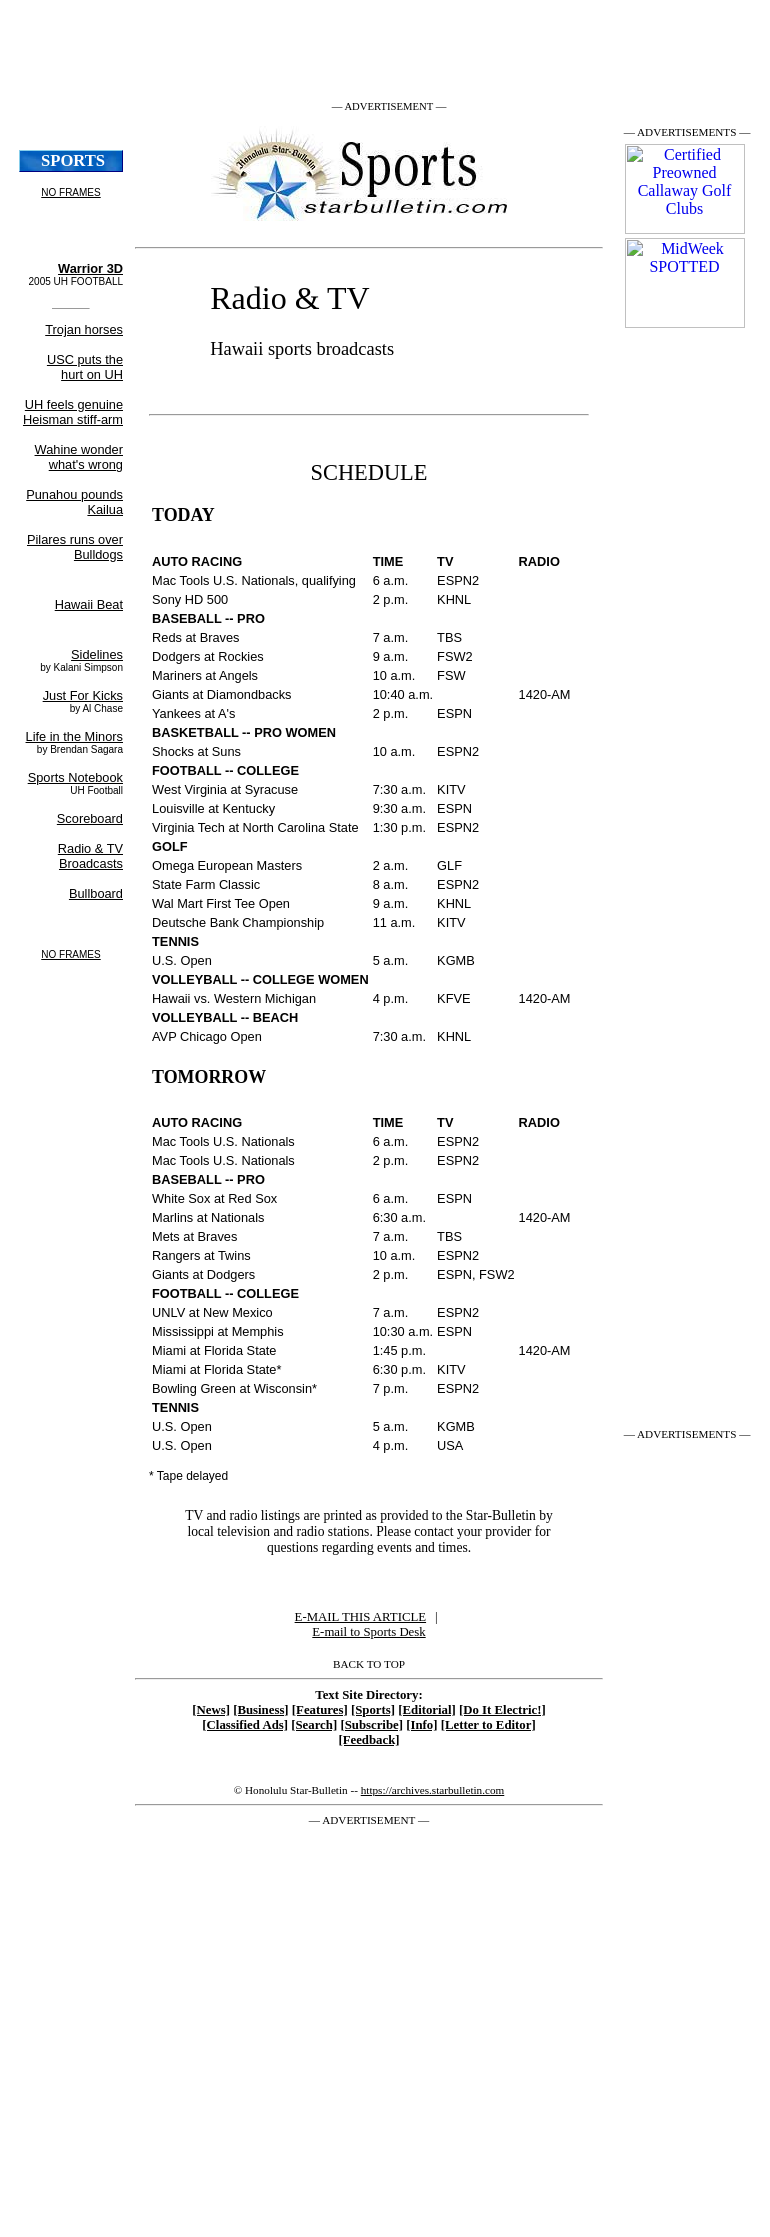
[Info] (421, 1725)
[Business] (260, 1710)
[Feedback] (368, 1740)
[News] (211, 1710)
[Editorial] (427, 1710)
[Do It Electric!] (502, 1710)
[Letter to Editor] (488, 1725)
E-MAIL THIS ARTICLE (360, 1617)
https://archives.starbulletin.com (433, 1790)
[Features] (320, 1710)
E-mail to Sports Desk (368, 1632)
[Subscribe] (371, 1725)
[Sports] (373, 1710)
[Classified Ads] (245, 1725)
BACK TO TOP (369, 1664)
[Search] (314, 1725)
